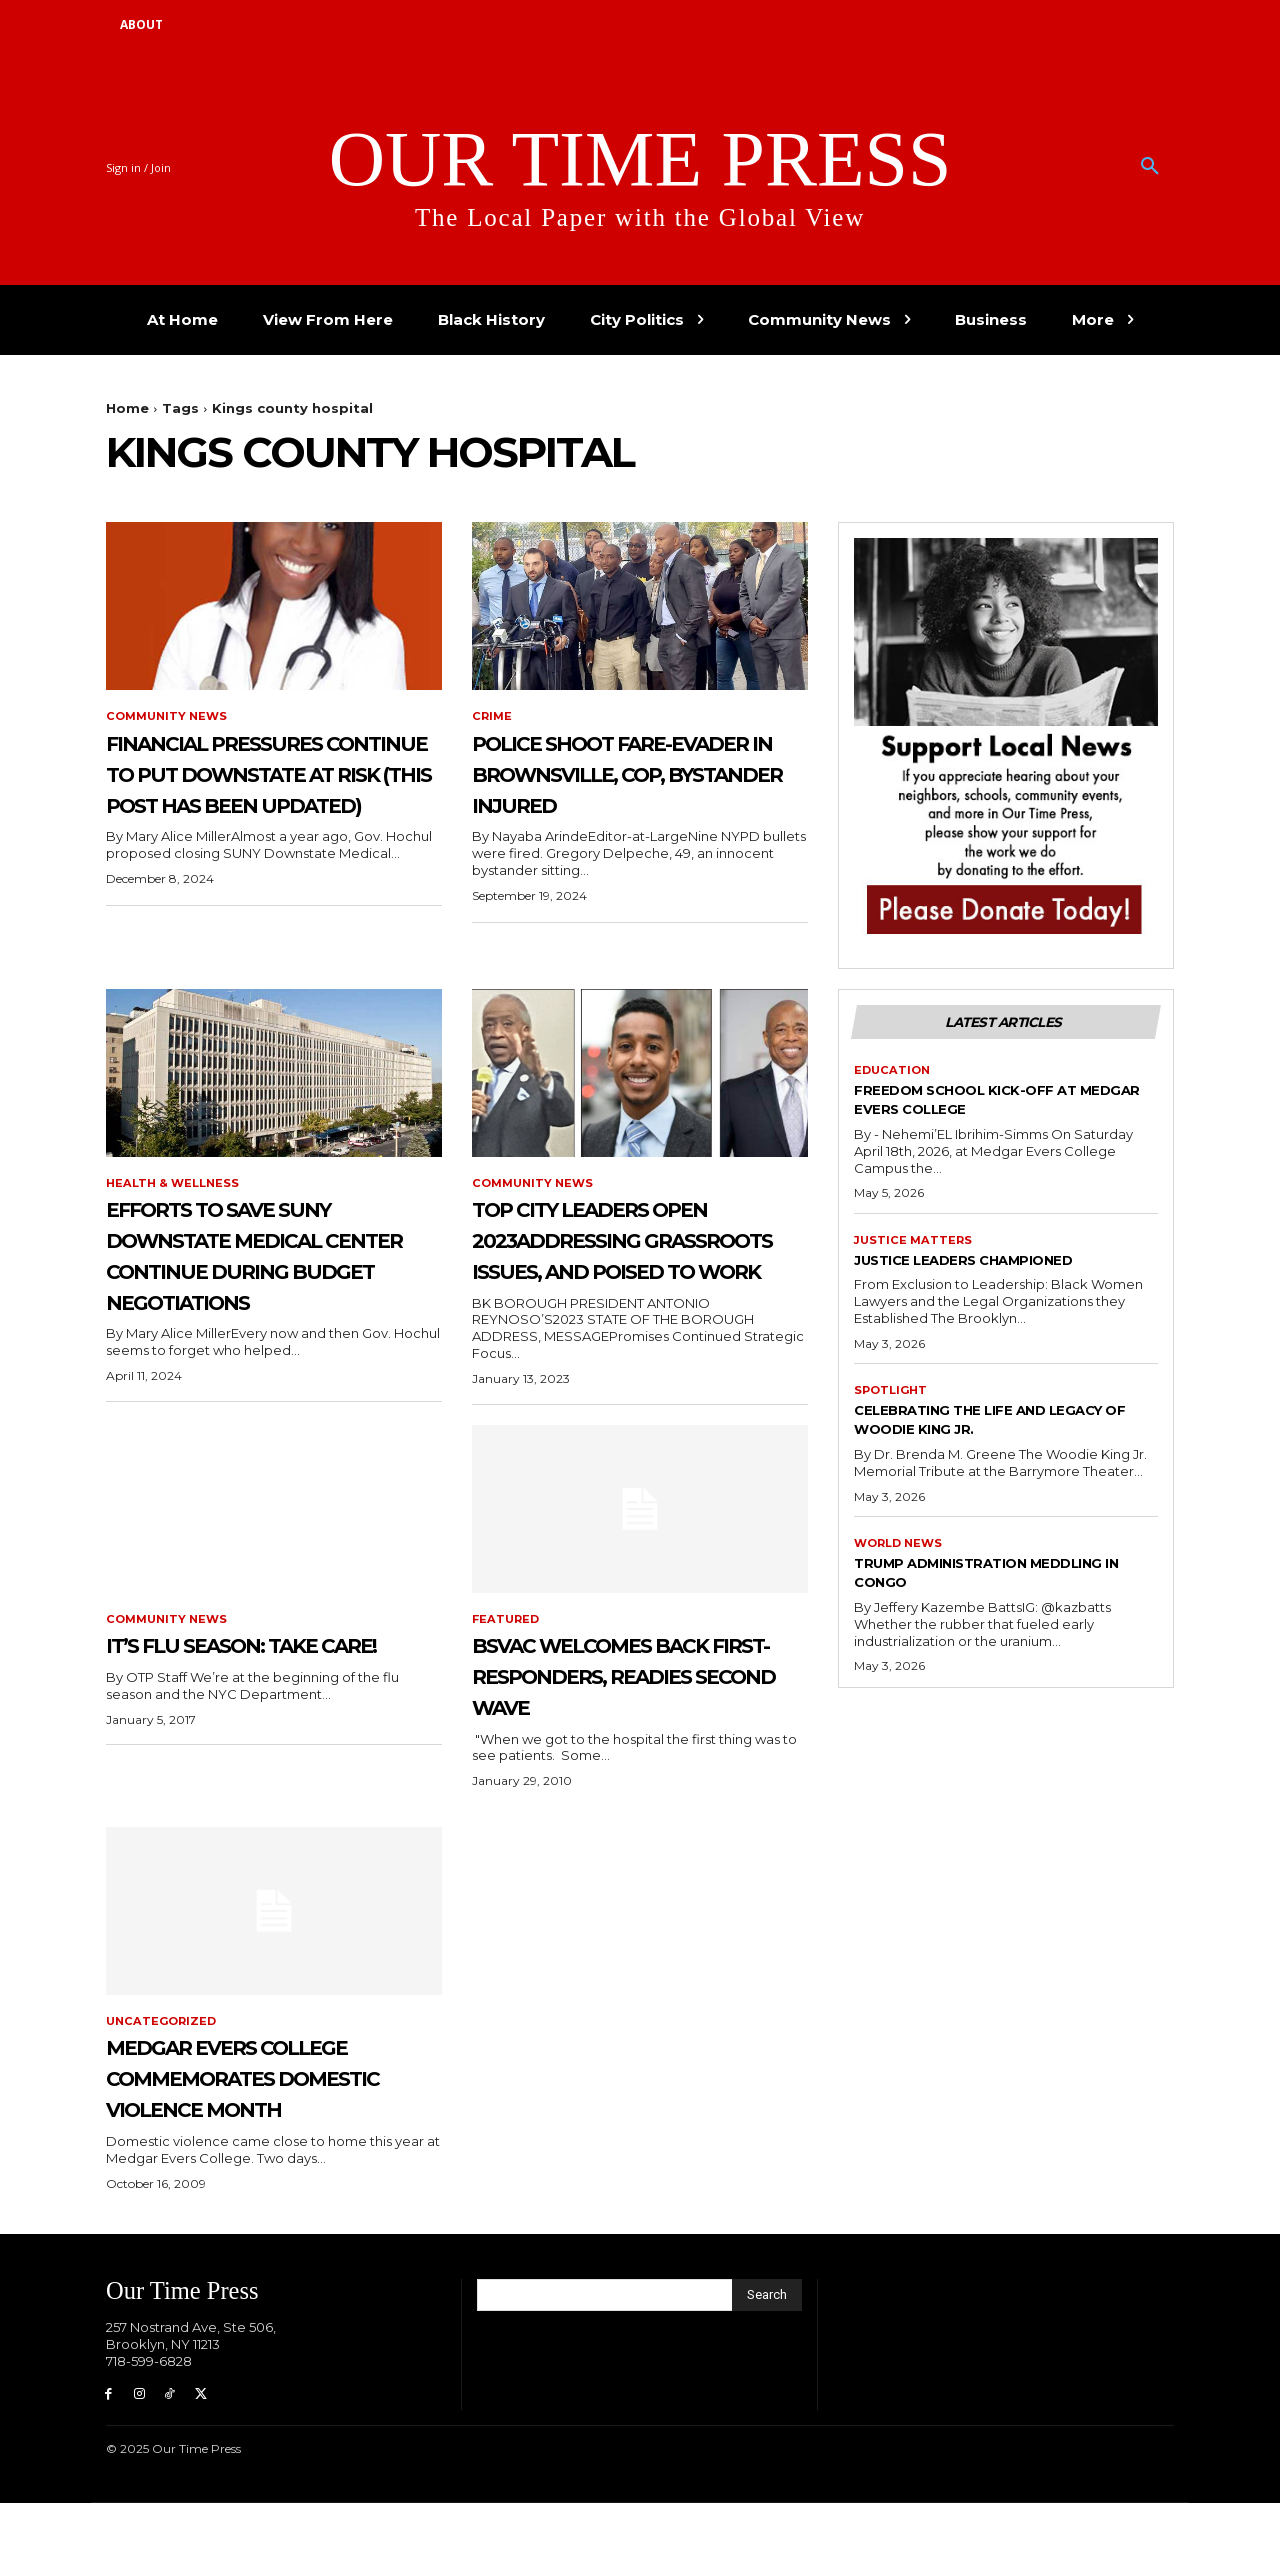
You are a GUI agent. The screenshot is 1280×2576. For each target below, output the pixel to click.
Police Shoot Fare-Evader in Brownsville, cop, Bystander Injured (613, 789)
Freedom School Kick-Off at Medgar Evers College (993, 1105)
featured (507, 1653)
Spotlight (893, 1400)
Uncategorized (164, 2057)
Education (894, 1076)
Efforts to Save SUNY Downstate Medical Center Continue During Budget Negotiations (266, 1271)
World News (901, 1555)
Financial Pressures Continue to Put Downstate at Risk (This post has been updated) (256, 804)
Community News (170, 717)
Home (127, 408)
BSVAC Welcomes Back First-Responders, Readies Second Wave (638, 1709)
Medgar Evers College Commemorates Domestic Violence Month (274, 2129)
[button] (1150, 167)
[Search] (767, 2363)
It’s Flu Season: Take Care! (255, 1693)
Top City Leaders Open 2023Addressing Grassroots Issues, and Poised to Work (637, 1256)
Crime (493, 717)
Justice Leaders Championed (993, 1267)
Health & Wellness (176, 1184)
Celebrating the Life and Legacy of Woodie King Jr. (981, 1429)
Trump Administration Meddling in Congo (963, 1584)
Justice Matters (915, 1248)
